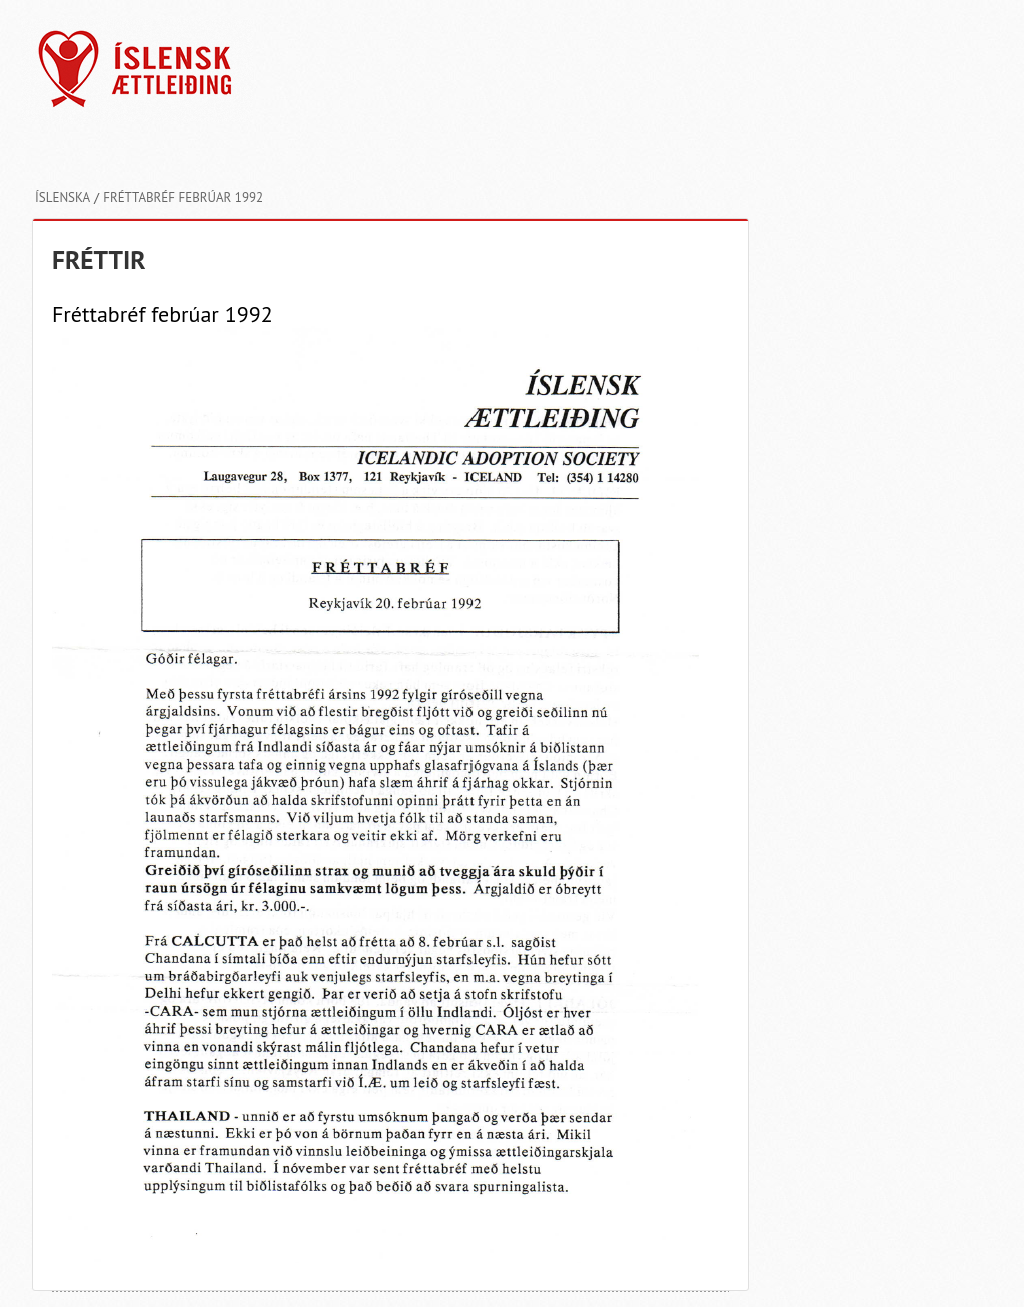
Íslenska (62, 197)
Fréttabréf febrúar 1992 (183, 197)
